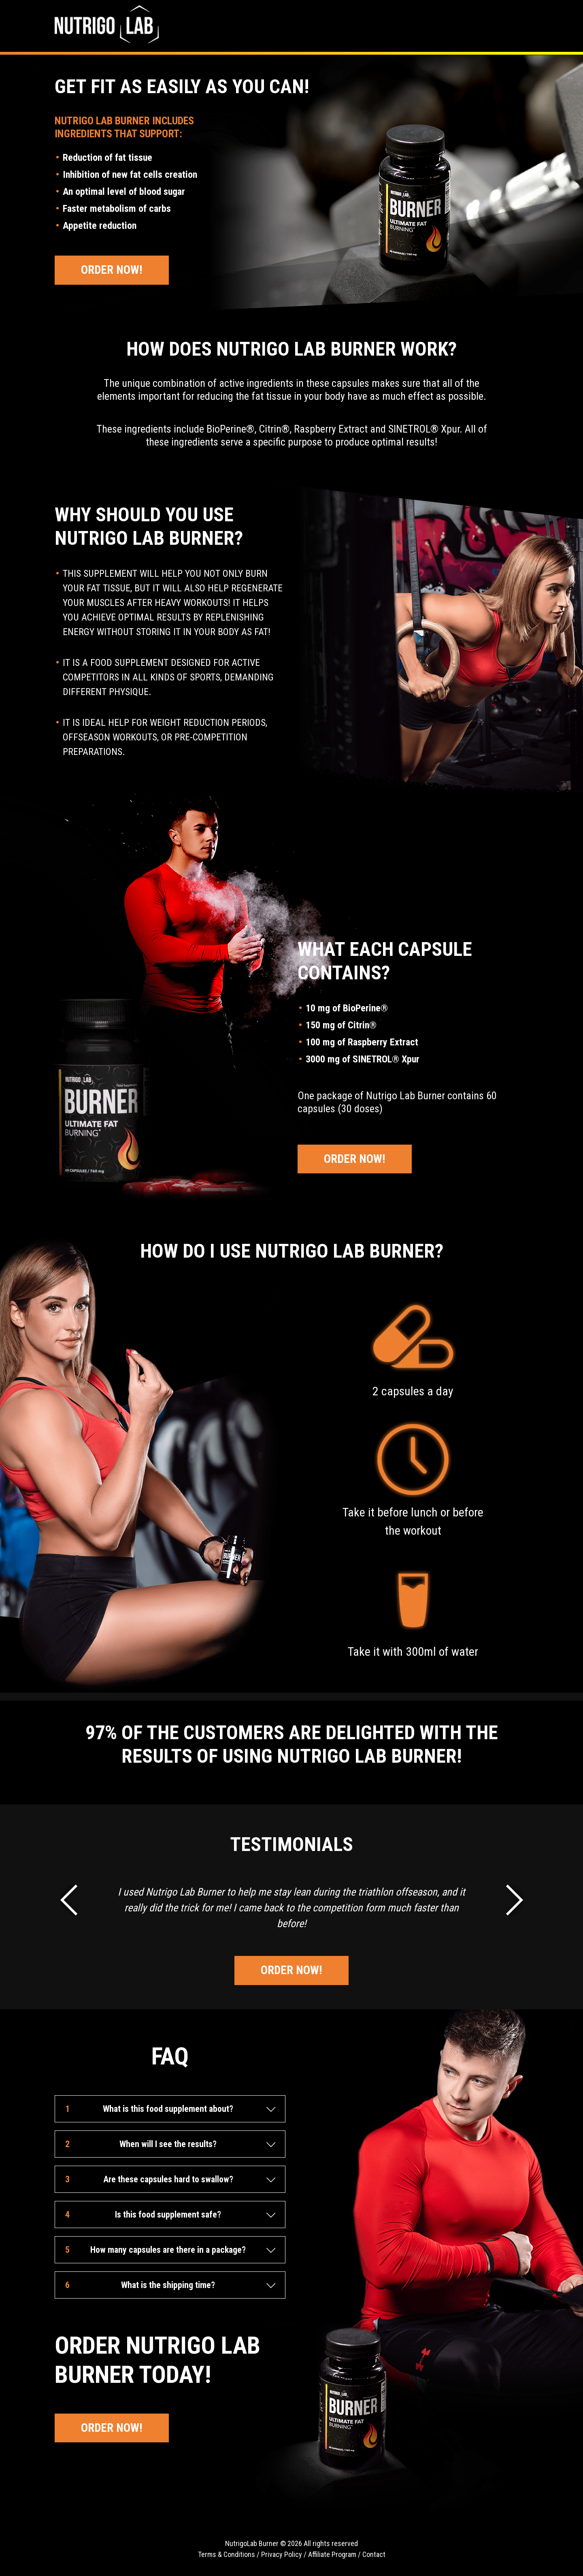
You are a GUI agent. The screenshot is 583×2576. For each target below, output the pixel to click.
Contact (373, 2554)
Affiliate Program (332, 2554)
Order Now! (112, 270)
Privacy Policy (281, 2554)
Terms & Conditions (226, 2554)
